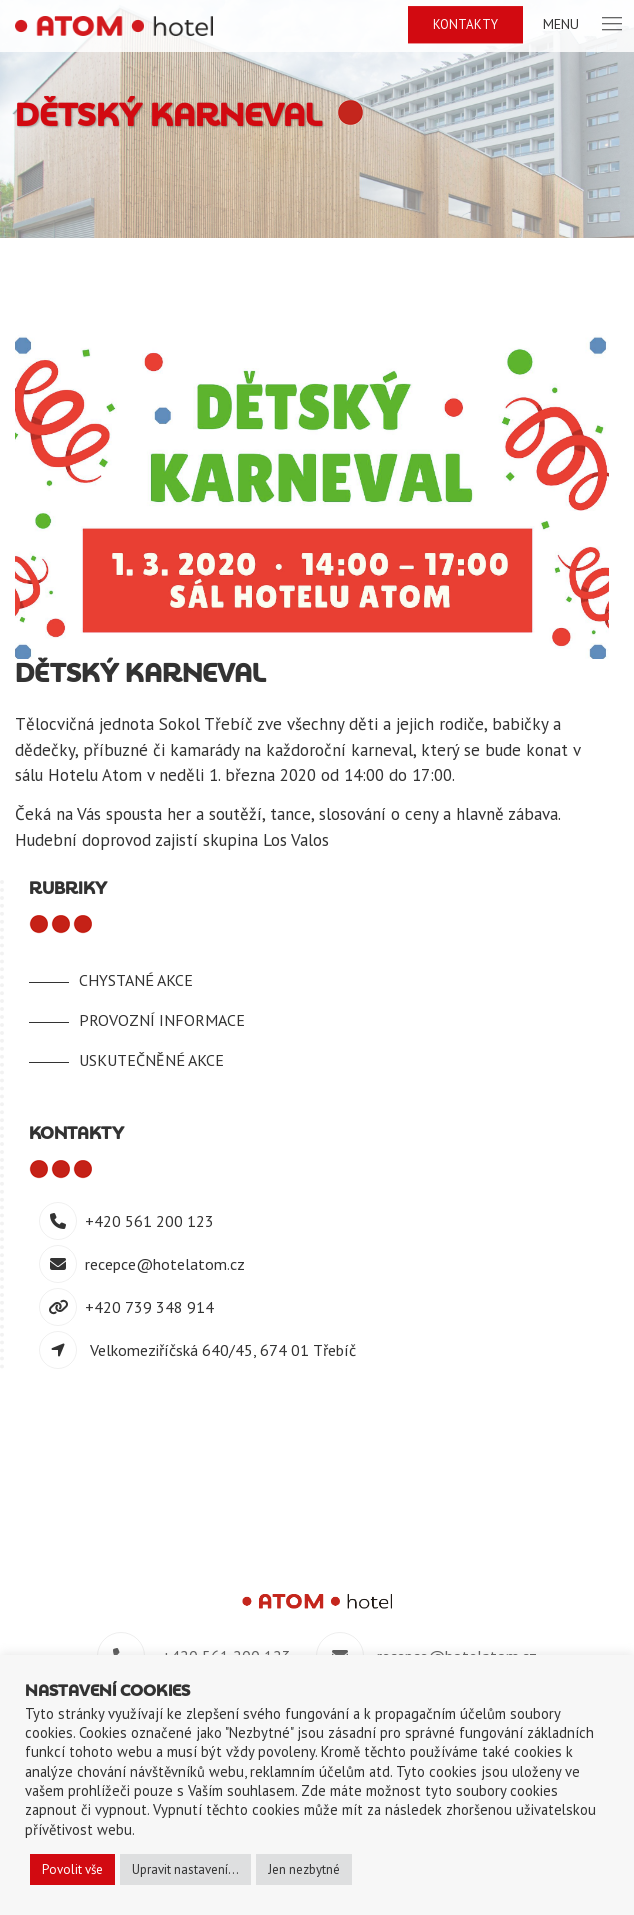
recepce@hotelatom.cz (165, 1264)
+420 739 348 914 (149, 1307)
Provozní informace (162, 1020)
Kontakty (465, 24)
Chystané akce (136, 980)
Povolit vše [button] (72, 1869)
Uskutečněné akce (151, 1060)
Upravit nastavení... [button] (185, 1869)
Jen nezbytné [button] (304, 1869)
